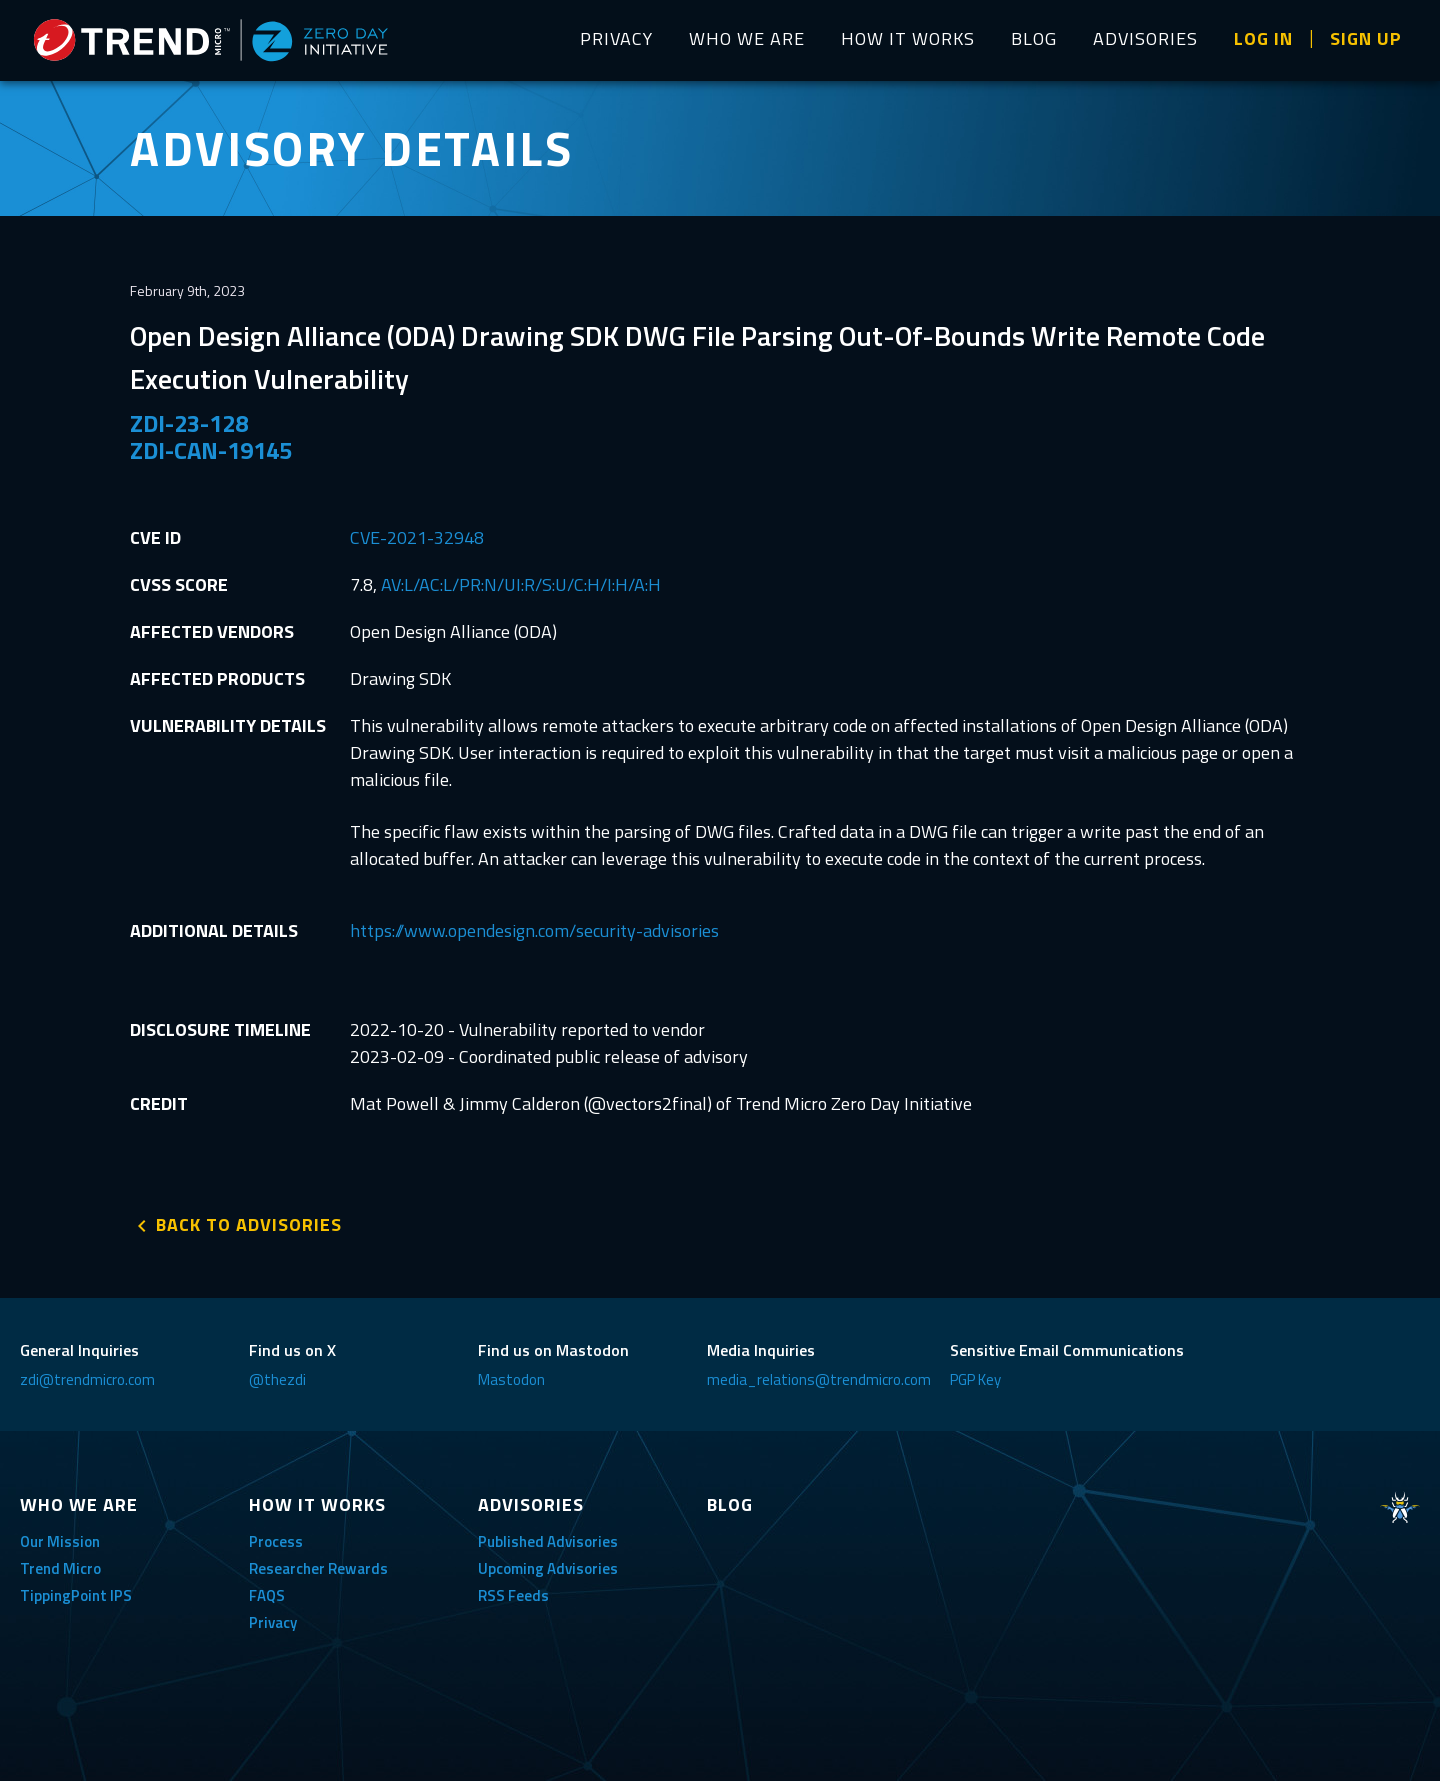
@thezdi (277, 1379)
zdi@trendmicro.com (87, 1379)
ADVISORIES (1145, 38)
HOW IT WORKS (908, 38)
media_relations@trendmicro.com (819, 1379)
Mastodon (511, 1379)
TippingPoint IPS (76, 1595)
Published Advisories (548, 1541)
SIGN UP (1366, 38)
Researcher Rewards (318, 1568)
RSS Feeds (513, 1595)
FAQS (267, 1595)
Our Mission (60, 1541)
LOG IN (1263, 38)
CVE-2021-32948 (417, 537)
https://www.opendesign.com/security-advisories (534, 930)
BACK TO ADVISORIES (249, 1224)
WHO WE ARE (747, 38)
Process (276, 1541)
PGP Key (975, 1379)
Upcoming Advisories (548, 1568)
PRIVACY (616, 38)
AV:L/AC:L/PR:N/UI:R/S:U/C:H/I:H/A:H (521, 584)
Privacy (273, 1622)
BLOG (1034, 38)
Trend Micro (60, 1568)
